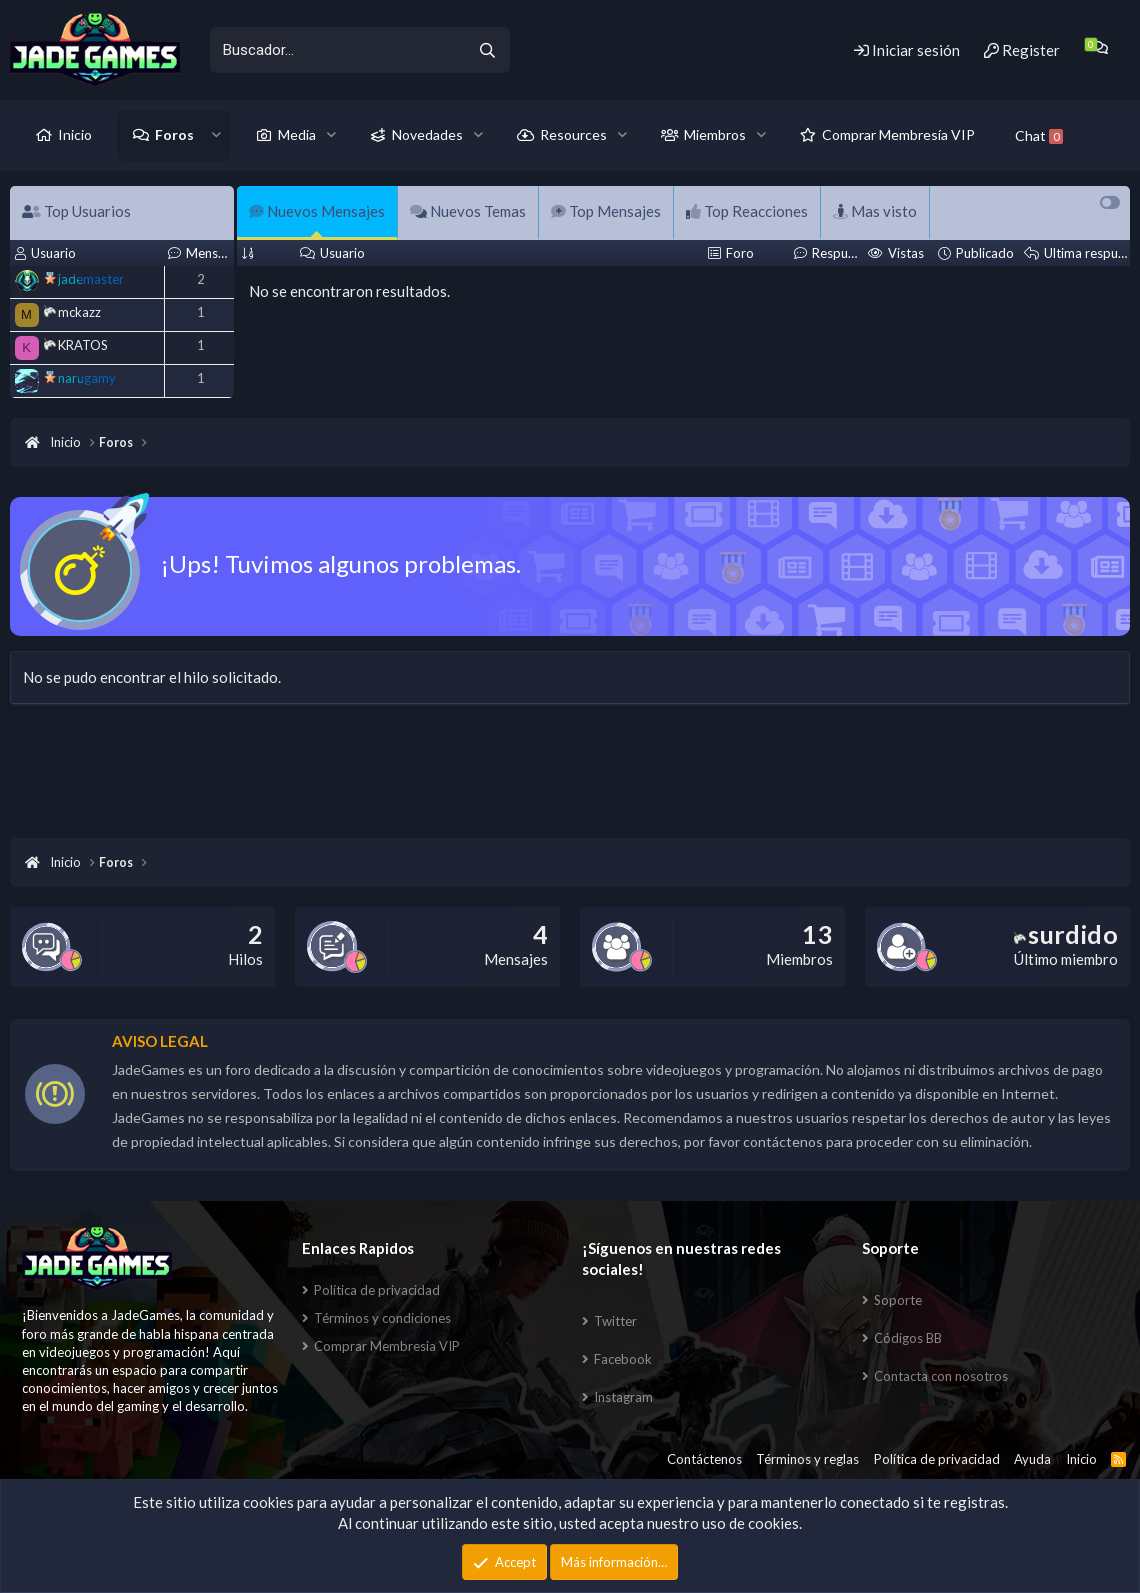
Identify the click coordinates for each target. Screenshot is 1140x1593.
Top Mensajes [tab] (606, 211)
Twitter (615, 1321)
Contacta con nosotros (941, 1376)
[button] (216, 135)
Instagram (623, 1397)
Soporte (898, 1300)
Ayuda (1032, 1459)
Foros (174, 134)
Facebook (623, 1359)
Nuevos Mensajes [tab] (317, 211)
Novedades (427, 134)
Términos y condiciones (382, 1318)
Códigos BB (908, 1338)
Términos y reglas (807, 1459)
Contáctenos (704, 1459)
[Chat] (1099, 47)
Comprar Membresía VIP (898, 134)
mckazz (72, 312)
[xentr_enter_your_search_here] (337, 50)
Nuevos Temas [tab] (468, 211)
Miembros (715, 134)
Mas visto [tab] (875, 211)
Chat (1039, 135)
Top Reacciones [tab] (747, 211)
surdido (1066, 934)
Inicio (75, 134)
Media (297, 134)
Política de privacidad (377, 1290)
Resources (573, 134)
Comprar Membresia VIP (387, 1346)
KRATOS (76, 345)
